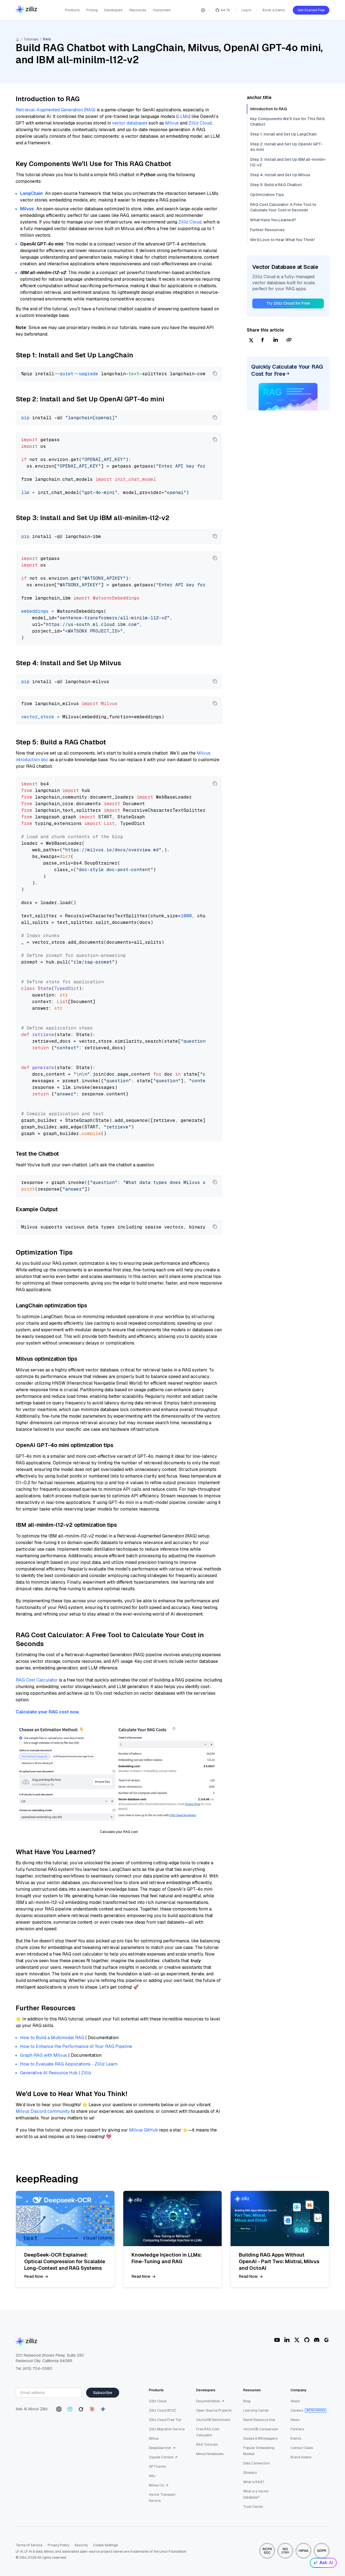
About (295, 2401)
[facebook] (262, 340)
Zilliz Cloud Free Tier (165, 2420)
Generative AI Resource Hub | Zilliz (55, 2073)
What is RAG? (253, 2482)
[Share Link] (289, 340)
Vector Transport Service (162, 2497)
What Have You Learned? (273, 219)
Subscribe (102, 2392)
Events (296, 2438)
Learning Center (256, 2410)
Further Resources (267, 229)
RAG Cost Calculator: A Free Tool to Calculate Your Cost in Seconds (283, 207)
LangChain (31, 193)
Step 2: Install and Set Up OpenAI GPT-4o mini (286, 147)
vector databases (129, 123)
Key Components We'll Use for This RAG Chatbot (287, 121)
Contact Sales (302, 2448)
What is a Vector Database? (256, 2494)
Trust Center (253, 2507)
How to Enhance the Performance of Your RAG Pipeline (76, 2046)
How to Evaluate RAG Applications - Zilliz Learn (68, 2064)
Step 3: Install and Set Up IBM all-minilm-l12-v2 (288, 162)
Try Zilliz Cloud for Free (288, 303)
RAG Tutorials (207, 2444)
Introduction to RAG (268, 108)
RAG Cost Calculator (37, 1680)
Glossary (250, 2472)
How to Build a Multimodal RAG (52, 2038)
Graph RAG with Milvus (43, 2055)
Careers (297, 2410)
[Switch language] (203, 10)
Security (81, 2545)
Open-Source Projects (213, 2410)
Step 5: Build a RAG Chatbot (276, 184)
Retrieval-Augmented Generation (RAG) (55, 110)
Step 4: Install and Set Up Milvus (280, 174)
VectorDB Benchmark (213, 2420)
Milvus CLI (159, 2485)
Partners (297, 2429)
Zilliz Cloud (200, 123)
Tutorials (31, 39)
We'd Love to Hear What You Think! (282, 239)
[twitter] (251, 340)
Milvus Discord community (43, 2111)
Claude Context (163, 2457)
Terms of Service (29, 2545)
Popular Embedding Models (258, 2451)
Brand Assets (301, 2457)
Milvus (172, 123)
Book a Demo (273, 10)
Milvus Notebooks (209, 2454)
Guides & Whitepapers (260, 2438)
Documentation (210, 2401)
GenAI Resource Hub (259, 2420)
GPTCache (157, 2466)
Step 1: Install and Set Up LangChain (283, 134)
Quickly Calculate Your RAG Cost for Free (287, 370)
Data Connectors (256, 2463)
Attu (152, 2476)
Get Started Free (311, 10)
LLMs (183, 116)
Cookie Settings (105, 2545)
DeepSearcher (162, 2448)
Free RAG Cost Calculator (207, 2432)
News (295, 2420)
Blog (246, 2401)
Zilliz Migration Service (167, 2429)
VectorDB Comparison (260, 2429)
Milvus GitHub (143, 2130)
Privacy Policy (58, 2545)
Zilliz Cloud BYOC (162, 2410)
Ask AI (323, 2563)
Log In (246, 10)
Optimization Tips (267, 194)
